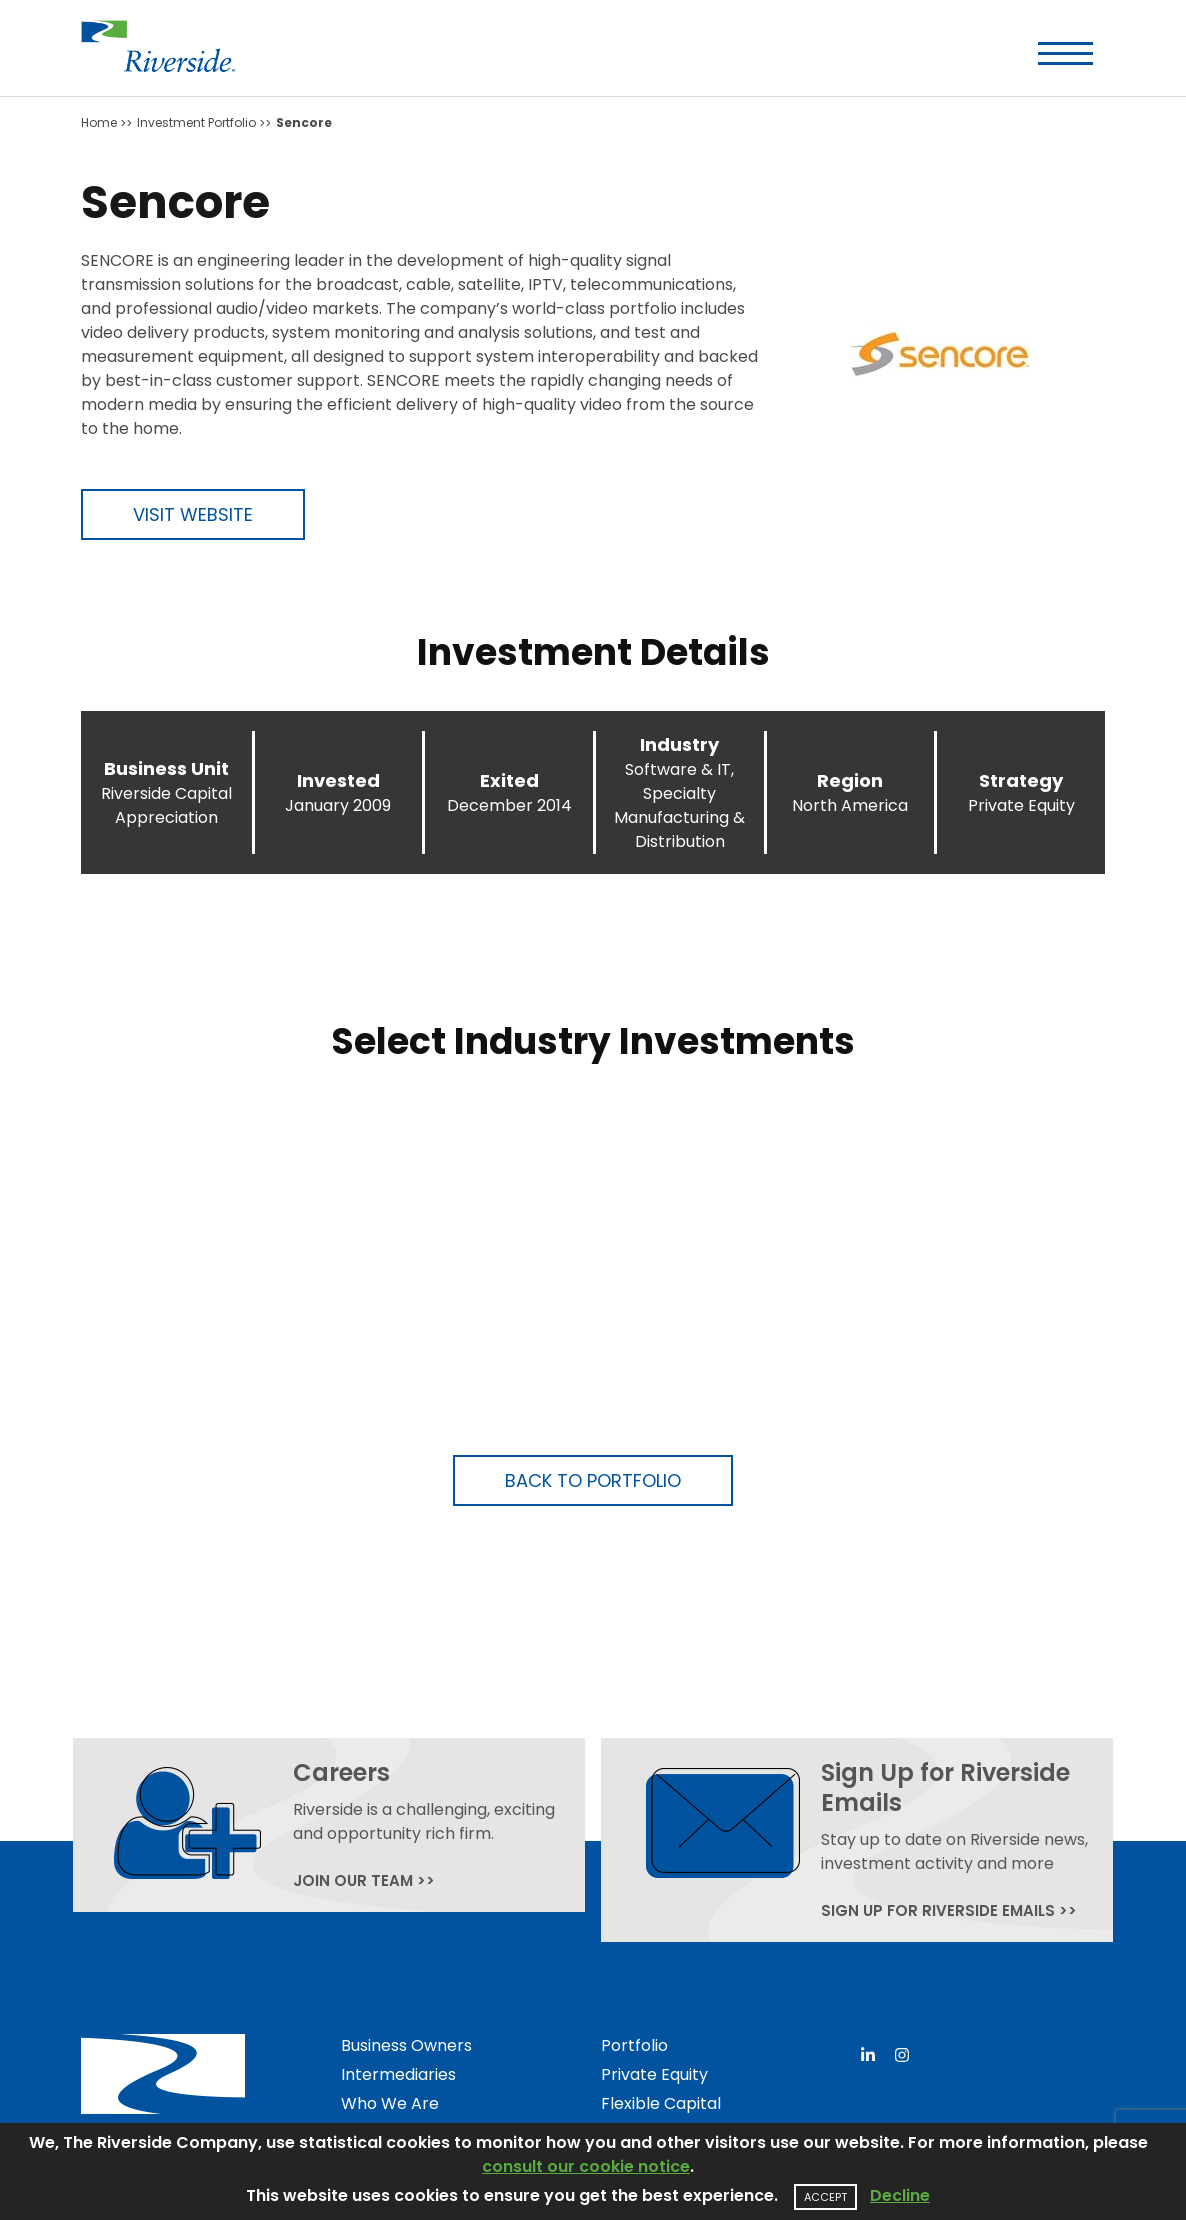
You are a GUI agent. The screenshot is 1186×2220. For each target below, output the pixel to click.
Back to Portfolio (593, 1480)
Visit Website (193, 514)
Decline (900, 2195)
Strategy (1021, 780)
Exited (509, 780)
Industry (679, 744)
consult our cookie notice (586, 2166)
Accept (825, 2197)
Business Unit (166, 768)
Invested (338, 780)
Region (850, 780)
